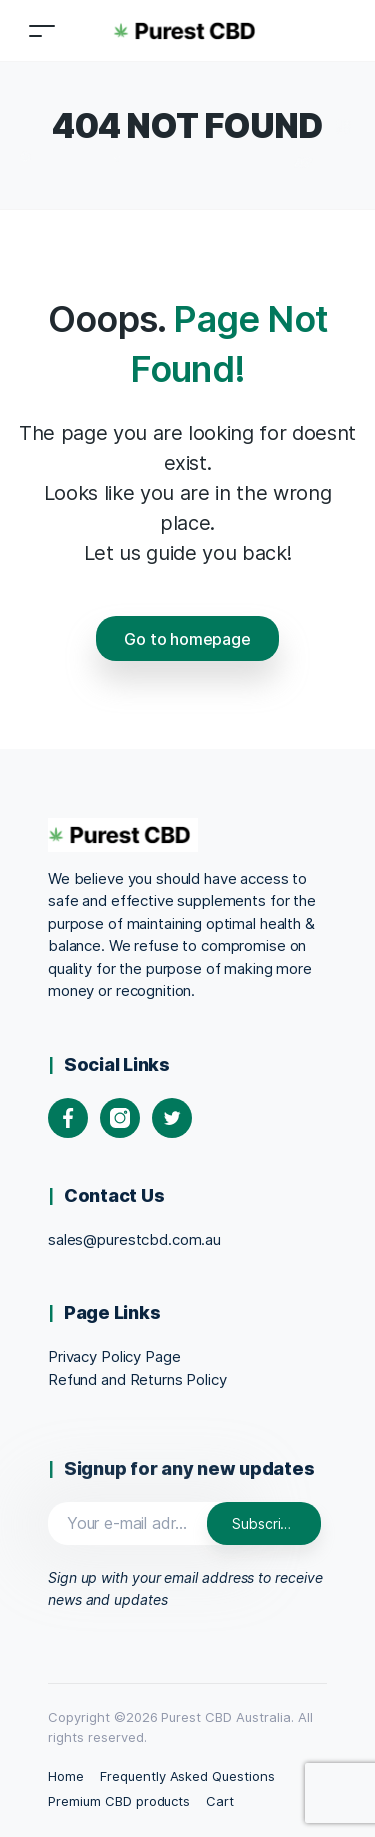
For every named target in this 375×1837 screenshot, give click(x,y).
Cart (220, 1801)
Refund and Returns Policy (137, 1379)
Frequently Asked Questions (187, 1776)
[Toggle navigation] (42, 30)
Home (66, 1776)
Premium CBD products (119, 1801)
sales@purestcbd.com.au (134, 1239)
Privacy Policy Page (114, 1356)
